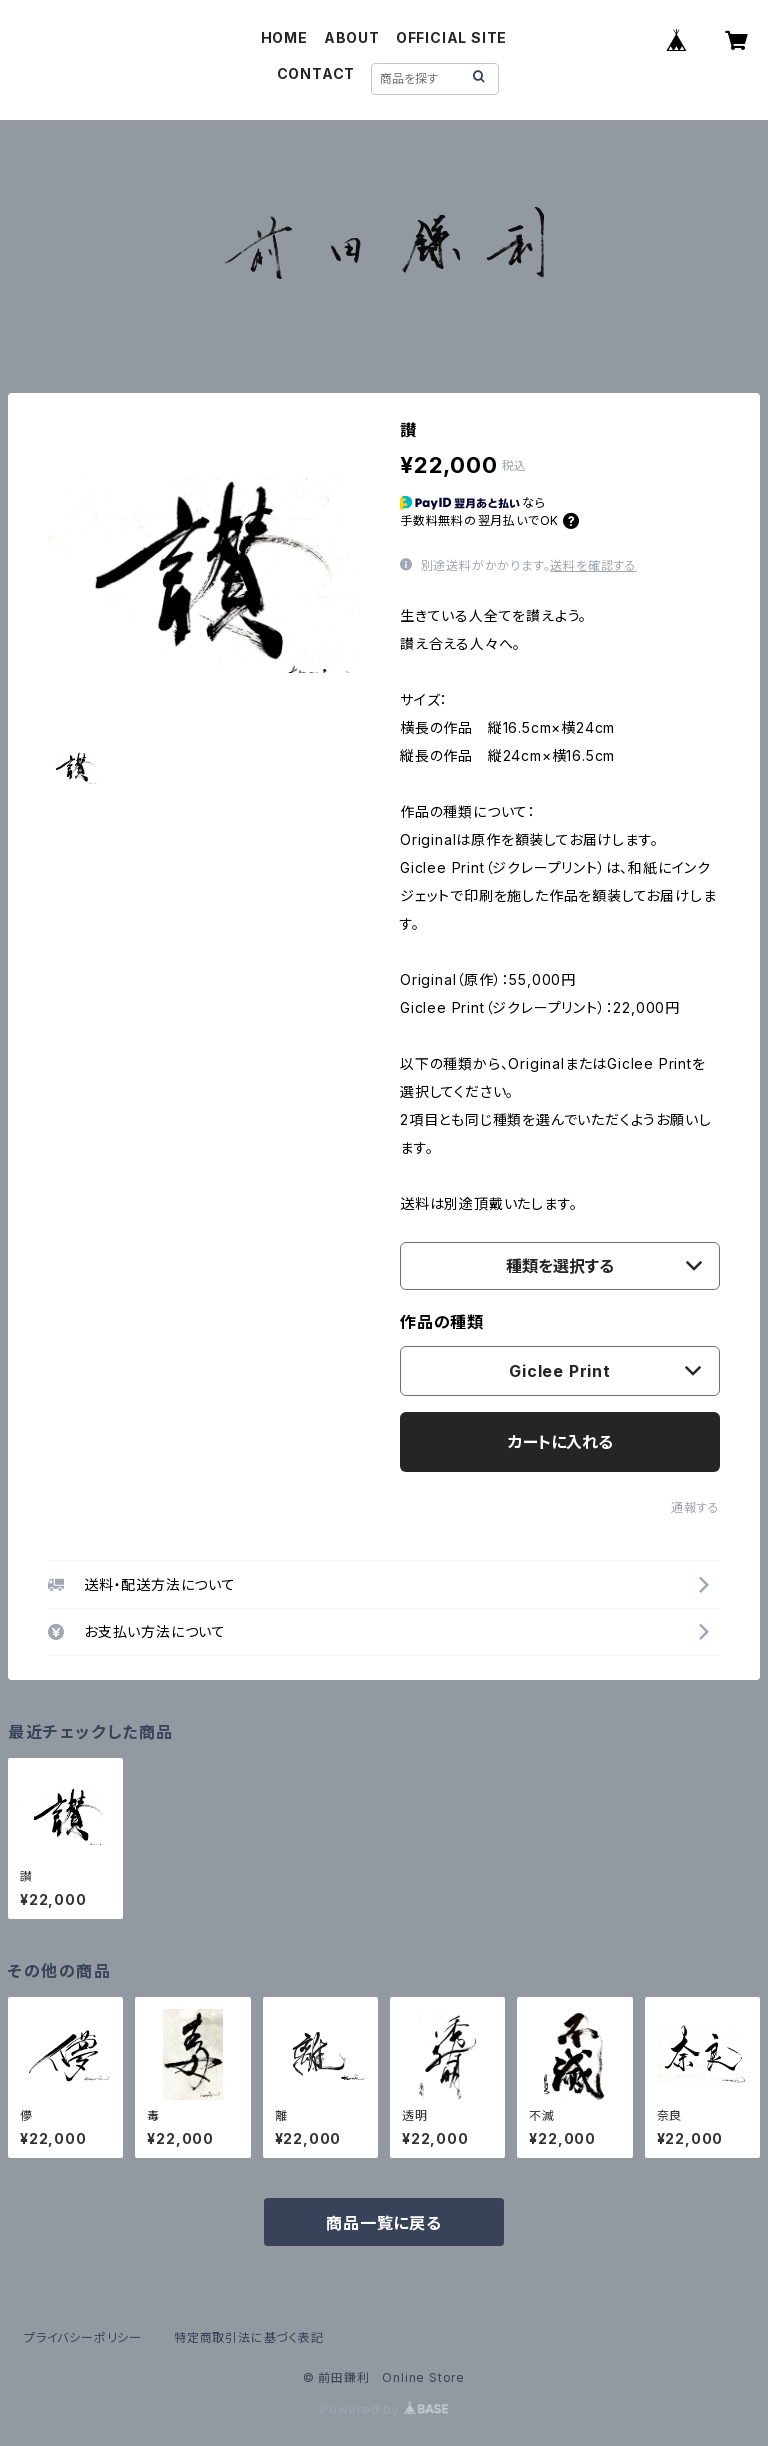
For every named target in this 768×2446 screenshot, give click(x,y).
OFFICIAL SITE (451, 37)
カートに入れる (560, 1442)
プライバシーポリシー (83, 2337)
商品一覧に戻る (384, 2223)
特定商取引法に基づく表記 (249, 2337)
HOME (284, 37)
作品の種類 (442, 1322)
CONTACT (316, 73)
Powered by (384, 2409)
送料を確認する (593, 565)
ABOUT (352, 37)
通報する (695, 1507)
